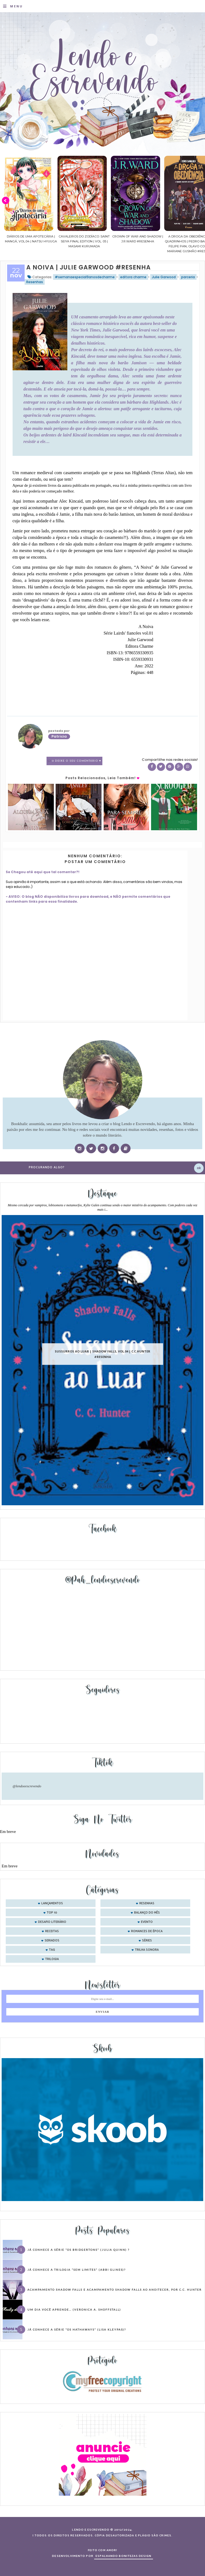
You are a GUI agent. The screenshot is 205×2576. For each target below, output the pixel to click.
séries (147, 1940)
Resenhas (34, 282)
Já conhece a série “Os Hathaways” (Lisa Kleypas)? (76, 2329)
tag (52, 1949)
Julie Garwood (164, 277)
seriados (52, 1940)
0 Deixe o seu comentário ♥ (76, 760)
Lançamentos (52, 1903)
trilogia (52, 1959)
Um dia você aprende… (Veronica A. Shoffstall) (74, 2309)
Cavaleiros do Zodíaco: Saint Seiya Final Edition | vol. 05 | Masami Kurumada (128, 241)
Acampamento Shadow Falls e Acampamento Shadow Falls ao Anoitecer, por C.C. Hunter (114, 2289)
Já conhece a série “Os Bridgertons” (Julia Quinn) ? (78, 2249)
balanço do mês (147, 1912)
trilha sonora (147, 1949)
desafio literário (52, 1922)
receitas (52, 1931)
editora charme (133, 277)
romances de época (147, 1931)
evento (147, 1922)
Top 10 (52, 1912)
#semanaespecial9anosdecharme (85, 277)
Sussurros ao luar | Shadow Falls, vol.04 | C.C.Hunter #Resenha (102, 1354)
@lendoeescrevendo (27, 1786)
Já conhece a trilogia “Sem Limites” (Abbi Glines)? (76, 2269)
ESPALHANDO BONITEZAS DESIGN (124, 2556)
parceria (188, 277)
